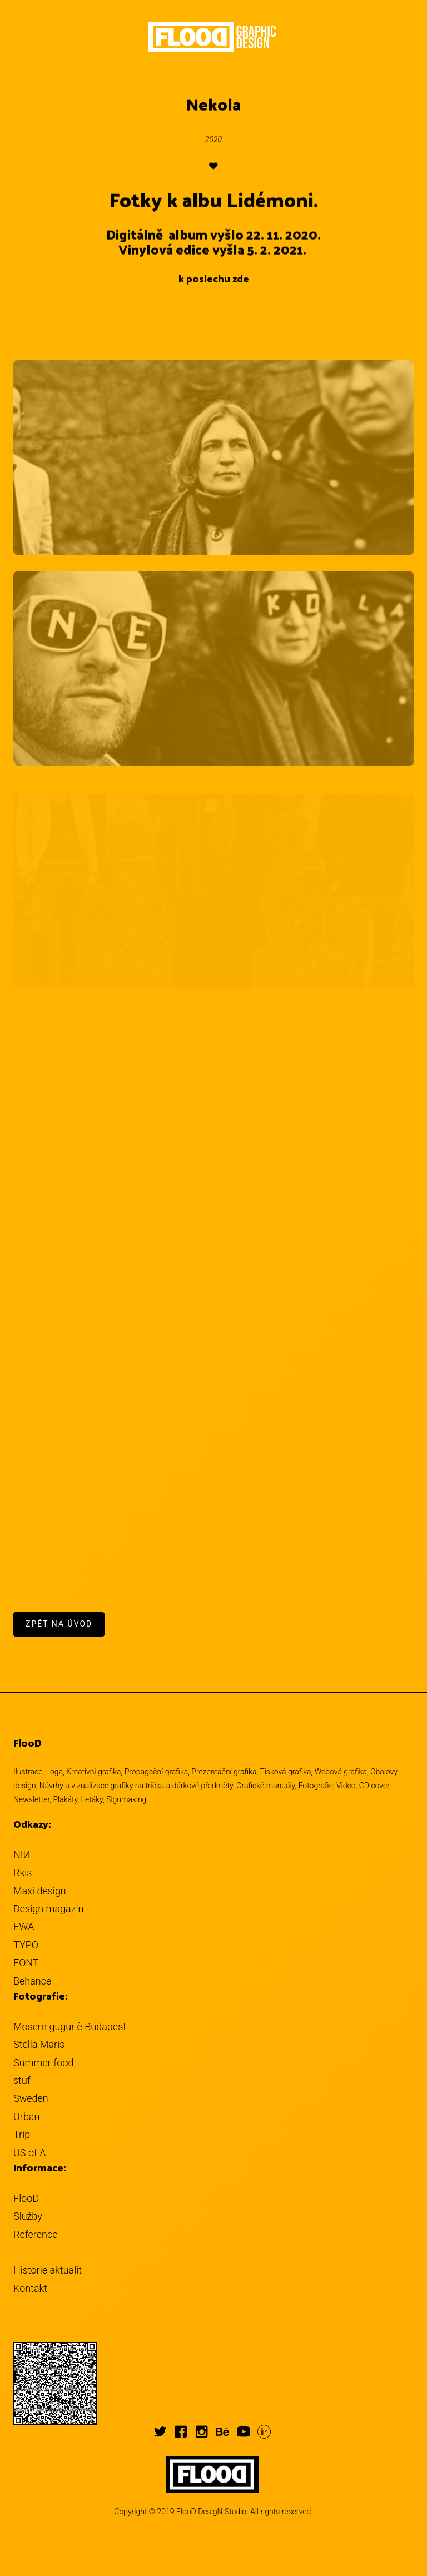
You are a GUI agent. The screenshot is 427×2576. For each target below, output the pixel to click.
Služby (27, 2216)
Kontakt (30, 2288)
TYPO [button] (25, 1945)
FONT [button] (26, 1962)
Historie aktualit (47, 2270)
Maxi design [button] (39, 1891)
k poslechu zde (213, 279)
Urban (26, 2116)
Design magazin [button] (48, 1908)
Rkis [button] (22, 1872)
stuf (22, 2080)
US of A (29, 2153)
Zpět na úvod (59, 1623)
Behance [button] (32, 1981)
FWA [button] (23, 1926)
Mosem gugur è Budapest (69, 2026)
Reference (35, 2234)
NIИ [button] (21, 1855)
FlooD (26, 2198)
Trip (21, 2134)
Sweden (30, 2098)
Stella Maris (38, 2044)
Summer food (43, 2062)
